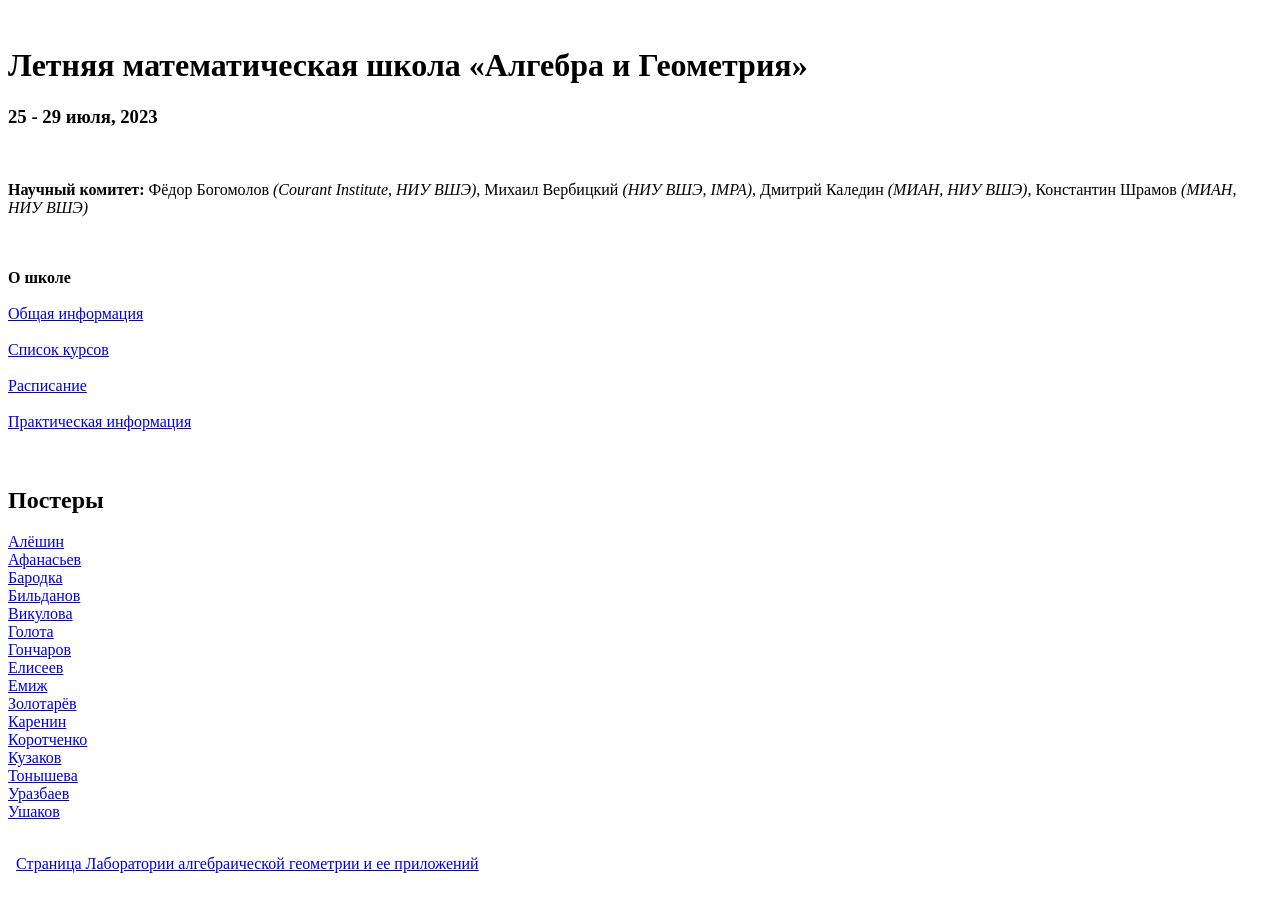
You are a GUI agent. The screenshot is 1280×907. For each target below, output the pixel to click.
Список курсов (58, 349)
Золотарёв (42, 703)
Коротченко (47, 739)
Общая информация (75, 313)
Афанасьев (44, 559)
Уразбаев (38, 793)
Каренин (37, 721)
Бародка (35, 577)
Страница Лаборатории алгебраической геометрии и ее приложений (247, 863)
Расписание (47, 385)
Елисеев (35, 667)
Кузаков (34, 757)
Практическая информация (99, 421)
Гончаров (39, 649)
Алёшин (36, 541)
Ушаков (34, 811)
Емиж (28, 685)
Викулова (40, 613)
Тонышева (43, 775)
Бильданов (44, 595)
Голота (31, 631)
